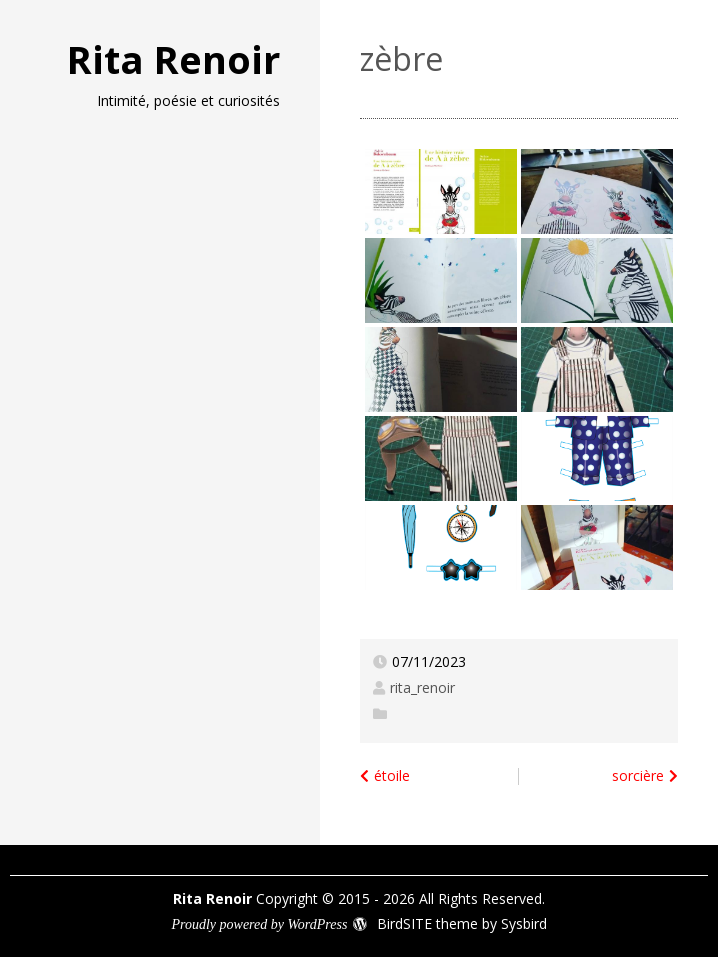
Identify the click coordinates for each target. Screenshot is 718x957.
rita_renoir (422, 687)
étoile (392, 775)
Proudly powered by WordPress (259, 924)
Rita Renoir (173, 59)
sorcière (638, 775)
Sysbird (524, 923)
